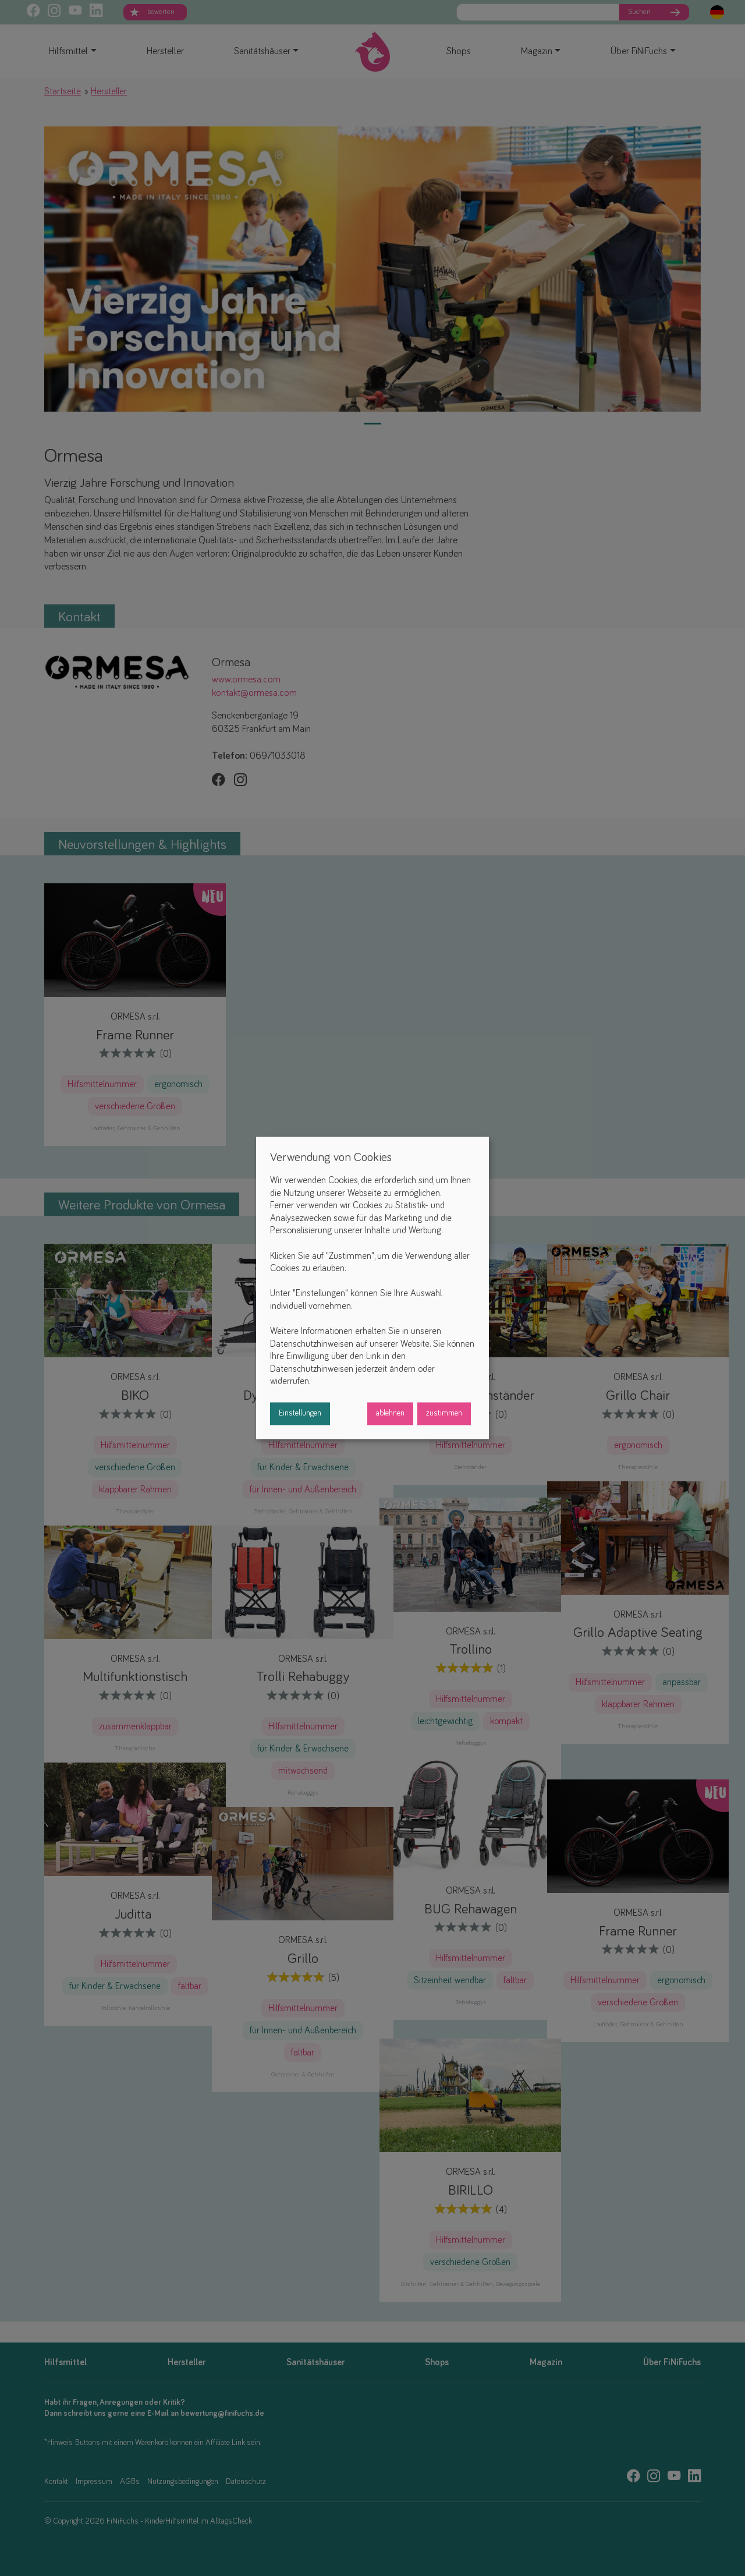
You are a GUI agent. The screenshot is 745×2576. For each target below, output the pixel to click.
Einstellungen (300, 1414)
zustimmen (444, 1414)
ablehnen (390, 1414)
